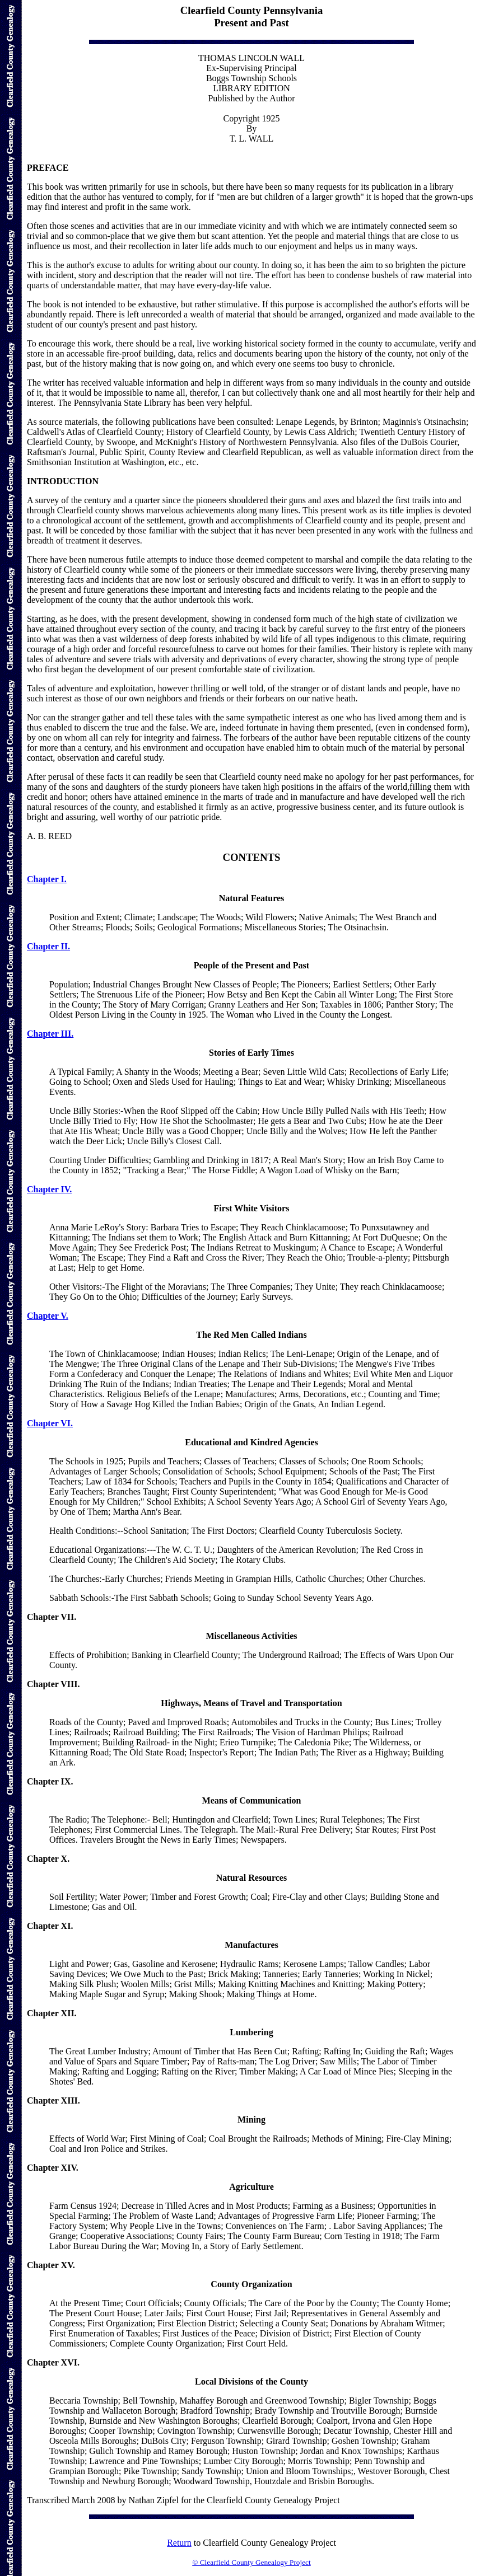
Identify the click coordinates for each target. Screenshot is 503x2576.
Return (179, 2542)
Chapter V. (47, 1315)
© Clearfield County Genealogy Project (251, 2562)
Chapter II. (48, 946)
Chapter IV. (49, 1189)
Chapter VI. (50, 1423)
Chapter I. (47, 879)
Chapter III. (50, 1033)
